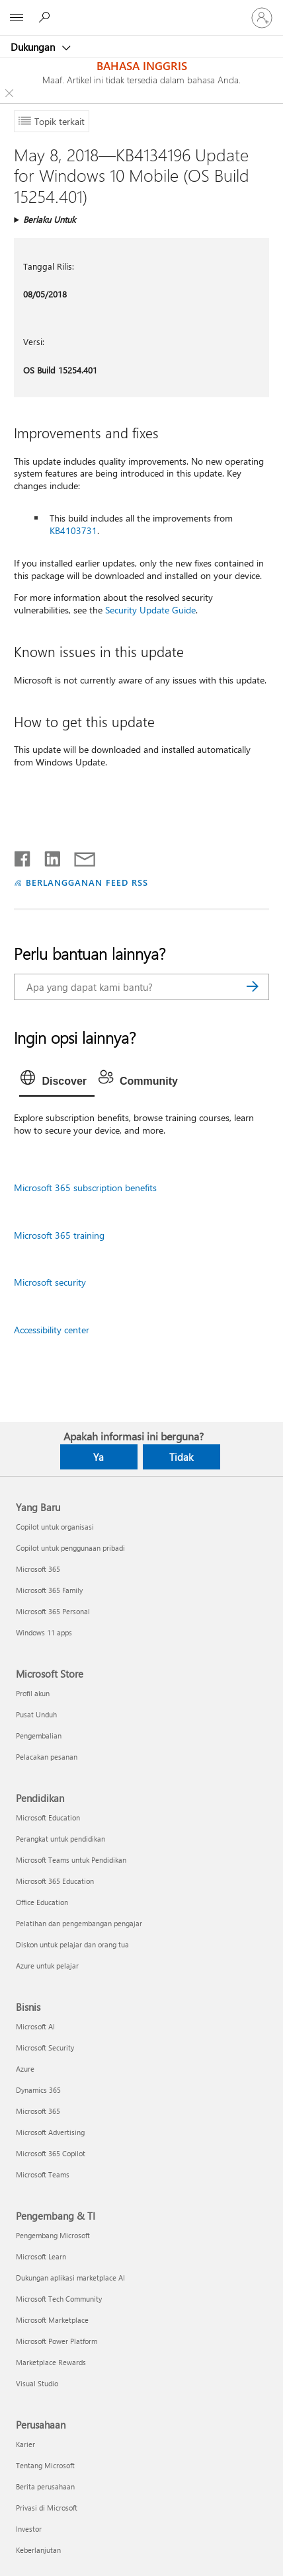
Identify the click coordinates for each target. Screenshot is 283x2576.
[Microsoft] (140, 10)
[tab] (57, 1081)
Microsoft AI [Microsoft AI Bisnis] (35, 2026)
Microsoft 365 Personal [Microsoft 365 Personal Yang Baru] (53, 1611)
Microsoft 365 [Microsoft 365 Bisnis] (38, 2111)
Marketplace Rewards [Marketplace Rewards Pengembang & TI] (51, 2362)
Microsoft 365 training (59, 1235)
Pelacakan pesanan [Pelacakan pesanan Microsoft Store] (46, 1757)
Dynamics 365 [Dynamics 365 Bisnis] (38, 2090)
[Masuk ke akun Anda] (262, 18)
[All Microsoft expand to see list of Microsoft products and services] (16, 18)
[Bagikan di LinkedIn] (47, 856)
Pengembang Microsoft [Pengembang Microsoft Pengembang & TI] (53, 2235)
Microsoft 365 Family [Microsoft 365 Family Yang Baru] (49, 1590)
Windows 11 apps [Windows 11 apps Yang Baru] (44, 1632)
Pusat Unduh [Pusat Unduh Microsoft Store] (36, 1714)
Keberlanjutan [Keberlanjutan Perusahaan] (38, 2550)
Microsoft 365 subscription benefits (85, 1187)
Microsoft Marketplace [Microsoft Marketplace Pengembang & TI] (52, 2320)
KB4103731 (73, 530)
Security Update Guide (150, 610)
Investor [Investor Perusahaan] (29, 2529)
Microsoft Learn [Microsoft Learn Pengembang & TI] (41, 2256)
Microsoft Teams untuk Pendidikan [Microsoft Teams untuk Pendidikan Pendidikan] (71, 1860)
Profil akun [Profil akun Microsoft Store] (33, 1693)
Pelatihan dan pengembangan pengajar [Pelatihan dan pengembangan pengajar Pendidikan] (79, 1923)
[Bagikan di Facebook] (23, 856)
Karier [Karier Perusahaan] (25, 2444)
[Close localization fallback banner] (9, 93)
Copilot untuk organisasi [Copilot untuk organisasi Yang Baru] (55, 1527)
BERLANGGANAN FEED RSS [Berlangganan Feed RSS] (86, 882)
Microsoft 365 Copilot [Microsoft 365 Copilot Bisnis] (50, 2153)
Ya (98, 1457)
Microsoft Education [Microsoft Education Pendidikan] (48, 1817)
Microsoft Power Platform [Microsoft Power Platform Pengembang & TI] (56, 2341)
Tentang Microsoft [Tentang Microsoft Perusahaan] (45, 2465)
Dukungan (34, 47)
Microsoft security (50, 1282)
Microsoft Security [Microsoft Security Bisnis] (45, 2047)
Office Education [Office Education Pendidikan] (42, 1902)
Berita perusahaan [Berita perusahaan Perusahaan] (45, 2486)
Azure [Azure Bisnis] (25, 2069)
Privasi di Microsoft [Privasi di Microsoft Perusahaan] (46, 2508)
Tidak (181, 1457)
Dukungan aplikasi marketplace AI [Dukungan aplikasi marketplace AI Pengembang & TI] (70, 2278)
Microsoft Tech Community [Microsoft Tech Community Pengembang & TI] (59, 2299)
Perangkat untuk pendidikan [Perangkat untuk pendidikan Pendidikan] (60, 1839)
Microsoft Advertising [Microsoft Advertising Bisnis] (50, 2132)
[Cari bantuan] (46, 17)
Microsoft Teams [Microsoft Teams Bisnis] (42, 2174)
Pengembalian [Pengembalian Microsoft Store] (38, 1735)
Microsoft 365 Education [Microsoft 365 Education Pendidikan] (55, 1881)
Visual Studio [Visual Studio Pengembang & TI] (37, 2383)
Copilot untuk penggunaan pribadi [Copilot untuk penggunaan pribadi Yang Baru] (70, 1548)
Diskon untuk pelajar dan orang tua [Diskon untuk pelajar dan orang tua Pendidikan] (72, 1944)
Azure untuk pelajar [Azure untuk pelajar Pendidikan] (47, 1966)
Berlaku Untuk (49, 219)
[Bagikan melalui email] (78, 856)
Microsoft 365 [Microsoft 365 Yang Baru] (38, 1569)
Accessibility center (51, 1329)
